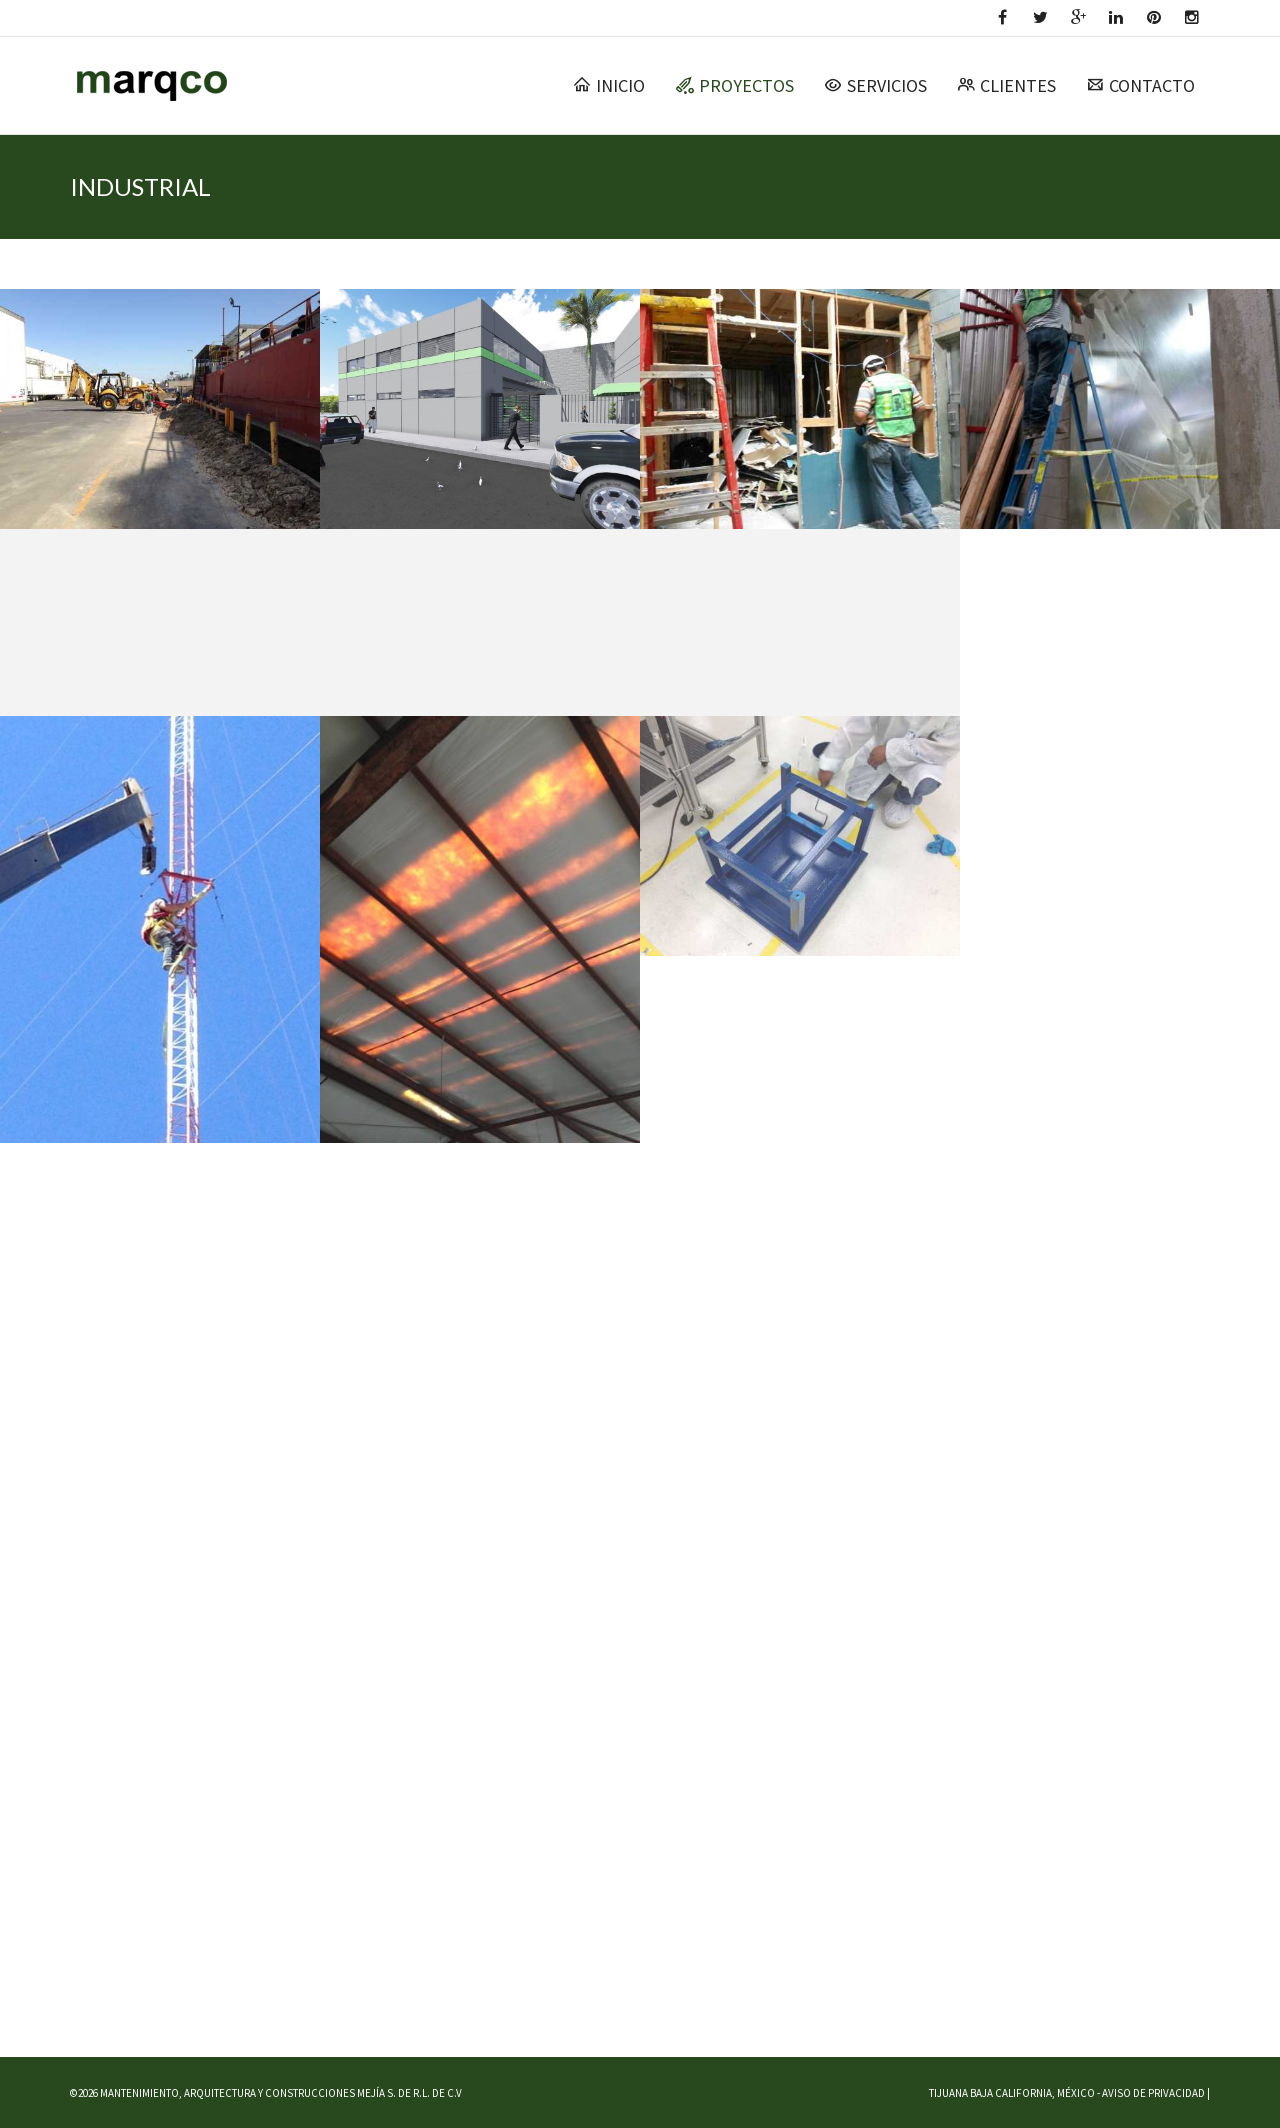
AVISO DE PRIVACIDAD (1153, 2093)
